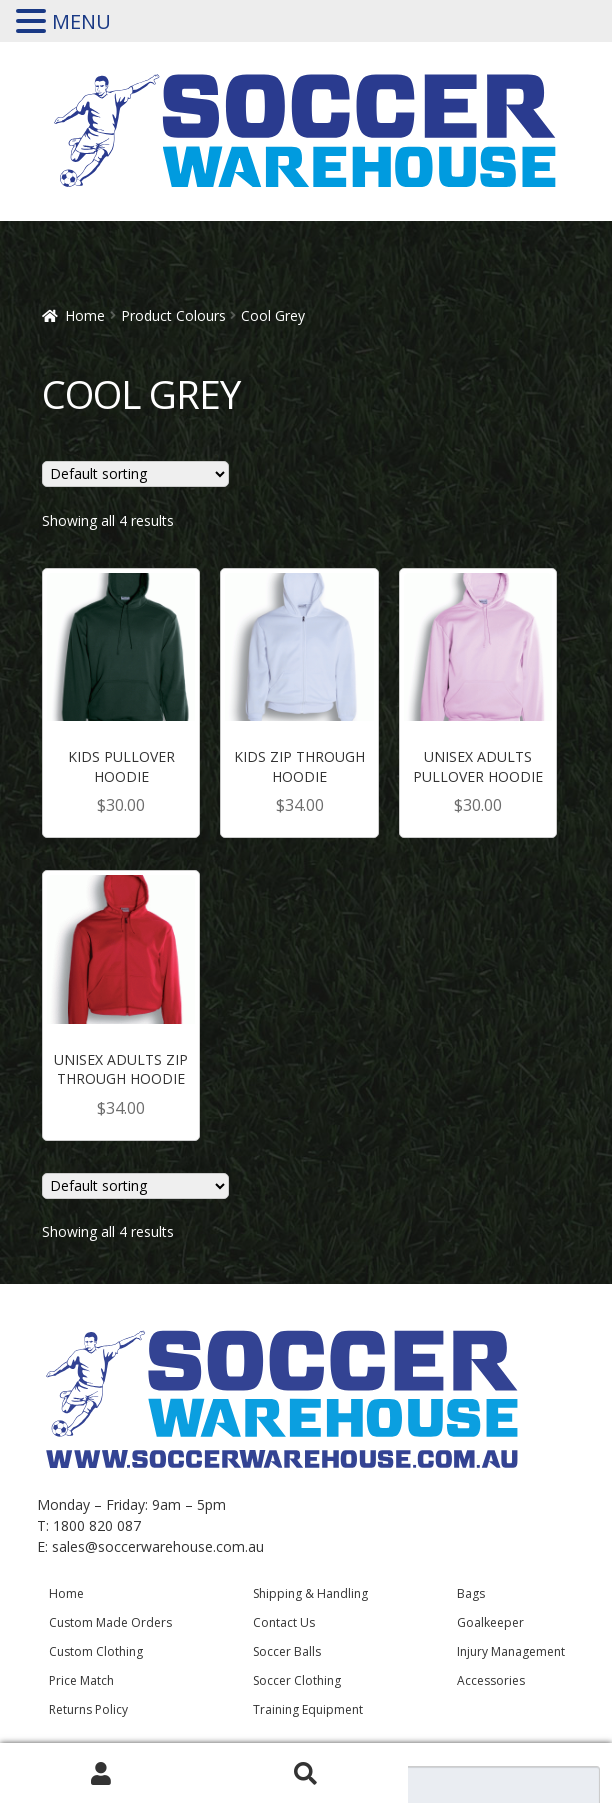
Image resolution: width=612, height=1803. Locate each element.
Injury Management (511, 1651)
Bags (471, 1593)
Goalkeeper (490, 1622)
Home (85, 315)
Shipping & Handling (310, 1593)
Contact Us (284, 1622)
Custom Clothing (96, 1651)
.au (254, 1546)
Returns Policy (88, 1709)
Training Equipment (308, 1709)
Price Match (81, 1680)
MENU (81, 21)
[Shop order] (136, 474)
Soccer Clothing (297, 1680)
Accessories (491, 1680)
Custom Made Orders (110, 1622)
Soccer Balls (287, 1651)
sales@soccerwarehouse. (134, 1546)
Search (306, 1773)
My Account (102, 1773)
